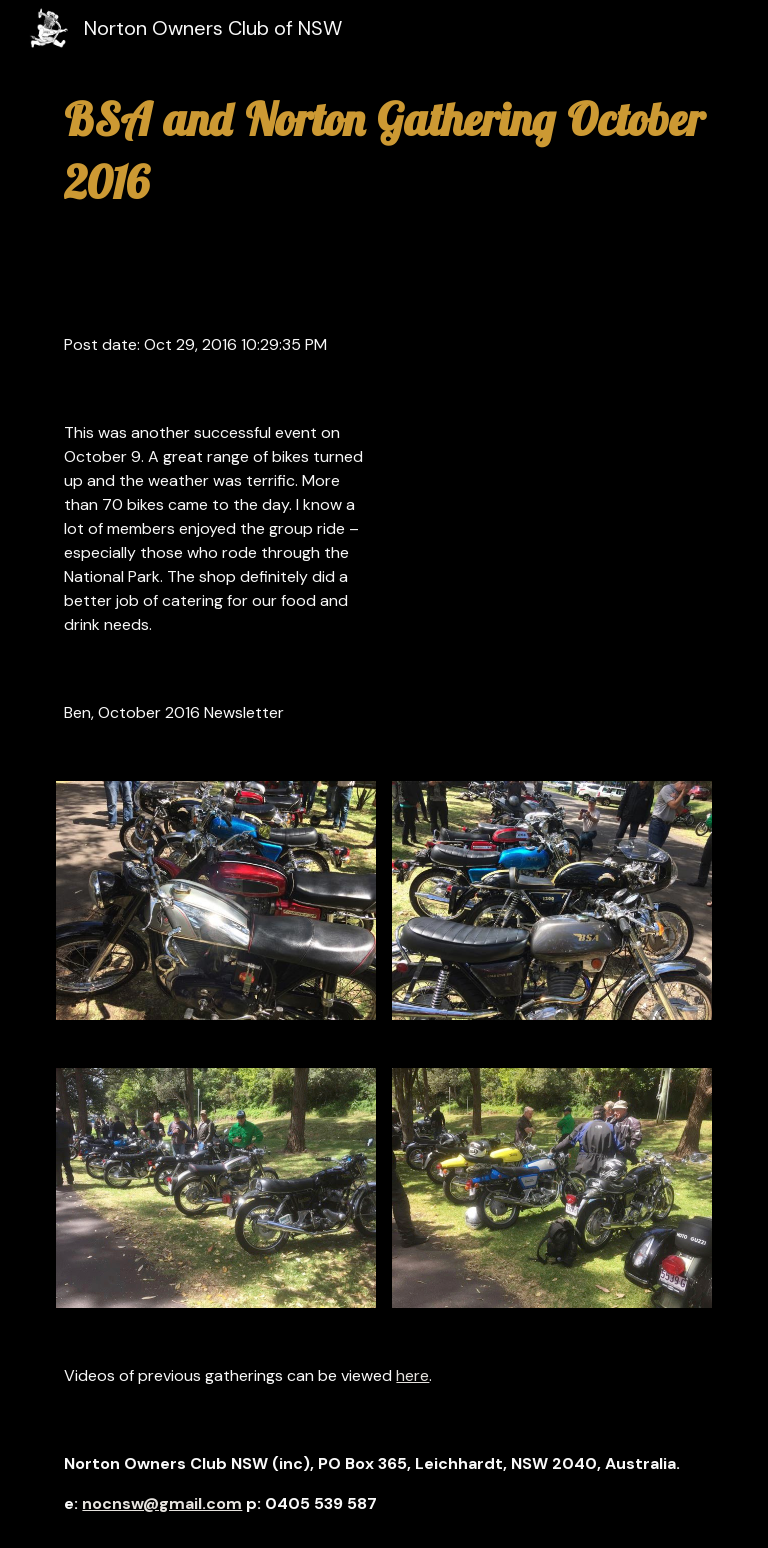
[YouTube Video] (523, 483)
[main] (383, 150)
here (412, 1375)
